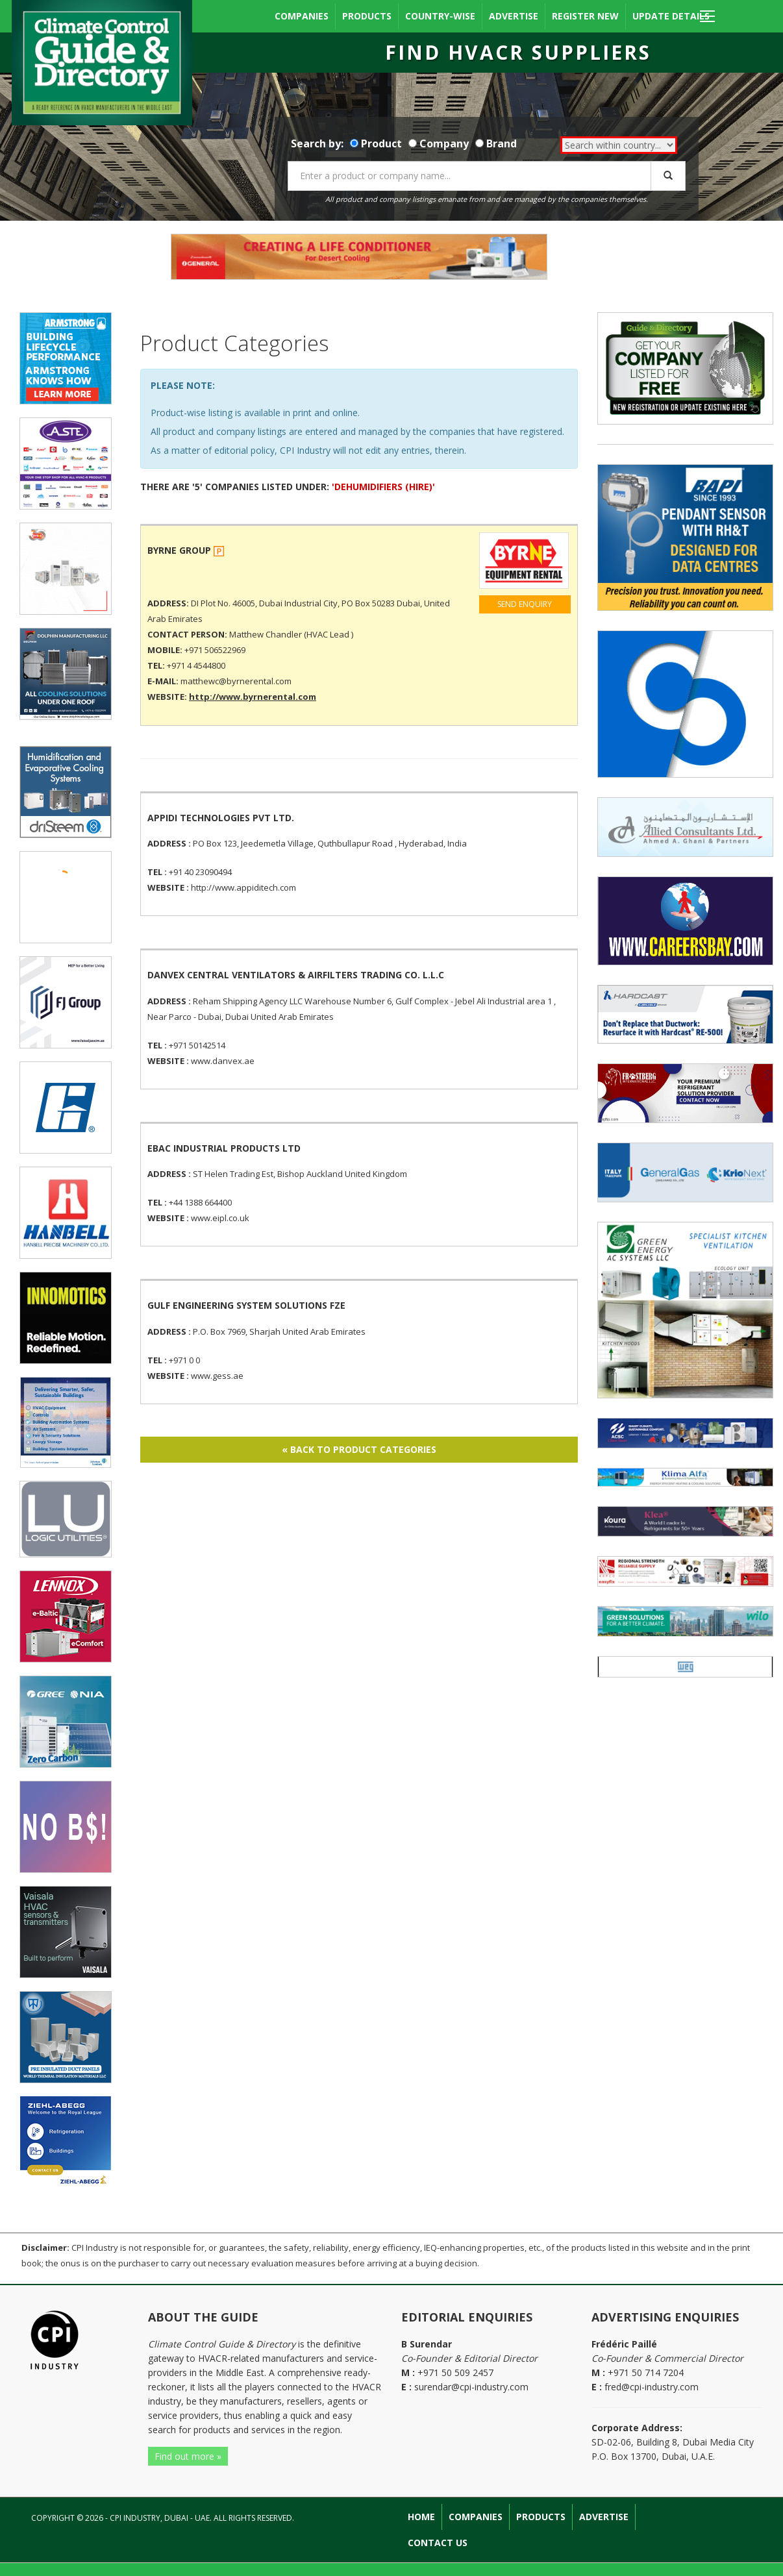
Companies (302, 16)
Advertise (513, 16)
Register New (585, 16)
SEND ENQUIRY (524, 604)
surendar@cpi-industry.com (471, 2387)
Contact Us (437, 2542)
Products (367, 16)
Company (444, 143)
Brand (501, 143)
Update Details (671, 16)
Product (381, 143)
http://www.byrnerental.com (252, 696)
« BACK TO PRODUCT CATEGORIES (359, 1449)
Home (421, 2516)
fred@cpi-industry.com (651, 2387)
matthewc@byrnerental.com (236, 681)
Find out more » (188, 2456)
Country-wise (440, 16)
